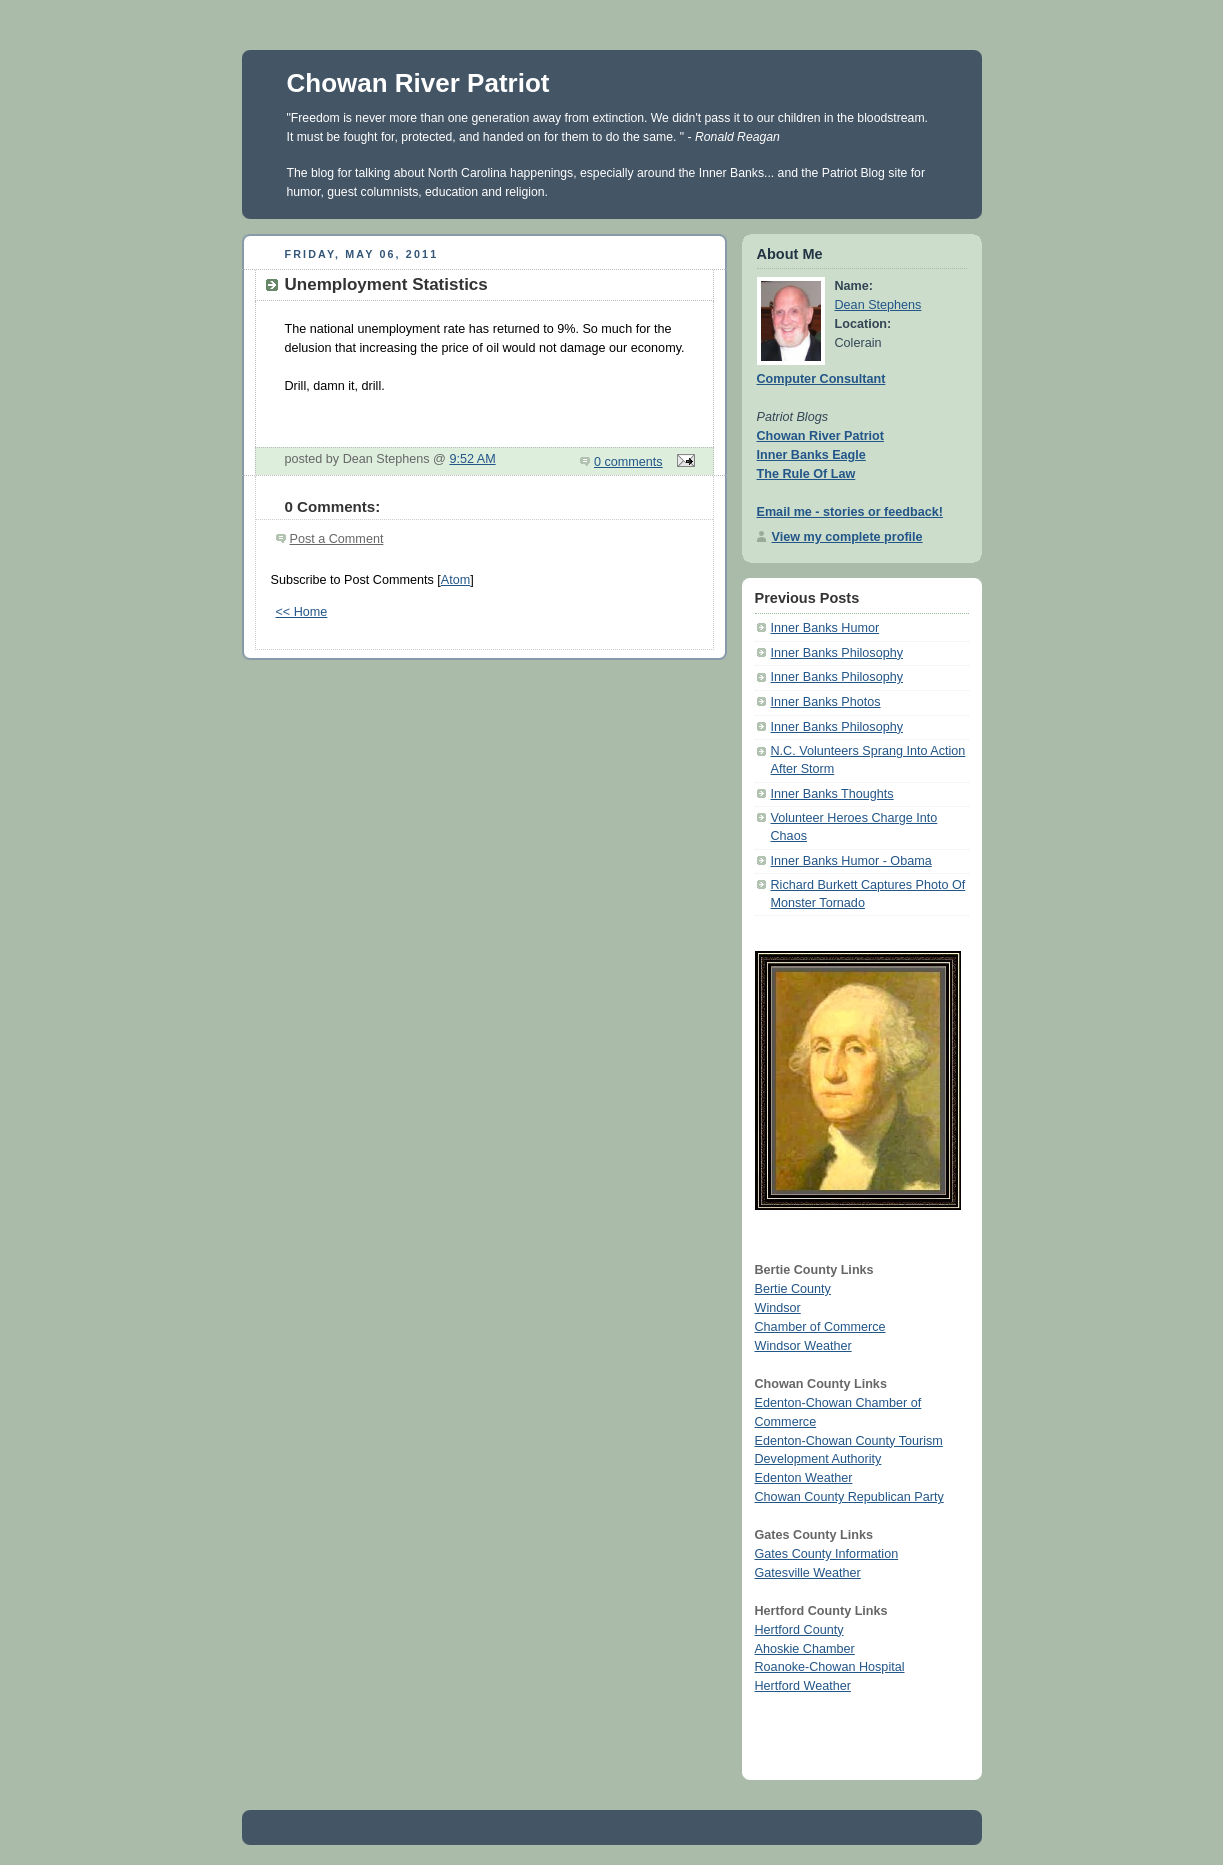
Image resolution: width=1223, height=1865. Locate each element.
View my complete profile (847, 537)
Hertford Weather (803, 1686)
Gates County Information (827, 1554)
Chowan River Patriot (418, 83)
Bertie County (793, 1289)
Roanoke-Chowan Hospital (830, 1667)
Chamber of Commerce (820, 1327)
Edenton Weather (804, 1478)
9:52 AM (472, 459)
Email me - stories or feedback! (850, 512)
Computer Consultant (821, 379)
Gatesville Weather (808, 1573)
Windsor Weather (803, 1346)
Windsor (778, 1308)
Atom (455, 580)
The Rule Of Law (806, 474)
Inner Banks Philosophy (837, 653)
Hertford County (799, 1630)
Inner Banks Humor (825, 628)
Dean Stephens (878, 305)
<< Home (302, 612)
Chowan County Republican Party (849, 1497)
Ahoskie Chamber (805, 1649)
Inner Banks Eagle (811, 455)
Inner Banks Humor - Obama (851, 861)
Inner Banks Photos (826, 702)
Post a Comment (337, 539)
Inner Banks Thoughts (832, 794)
